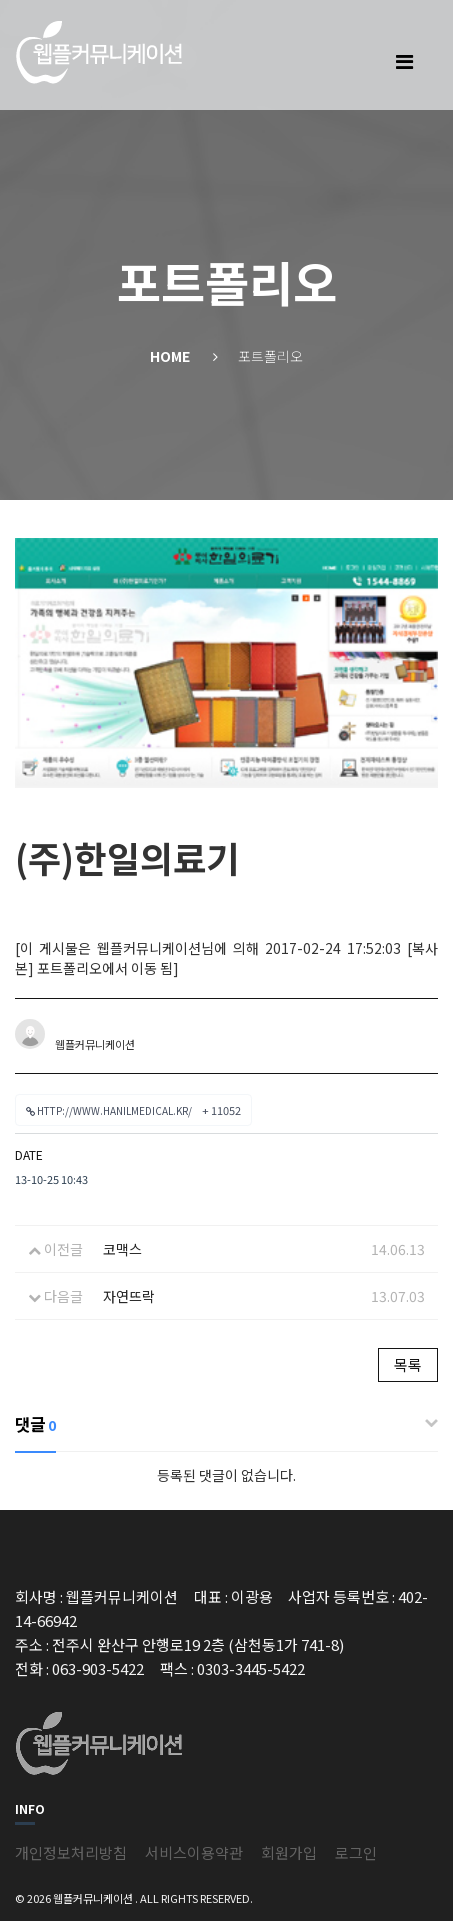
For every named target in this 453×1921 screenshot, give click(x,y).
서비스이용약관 (194, 1852)
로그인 (356, 1852)
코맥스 (122, 1249)
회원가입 (289, 1852)
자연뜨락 (129, 1296)
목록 (408, 1364)
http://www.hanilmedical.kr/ (133, 1110)
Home (170, 356)
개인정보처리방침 (71, 1852)
